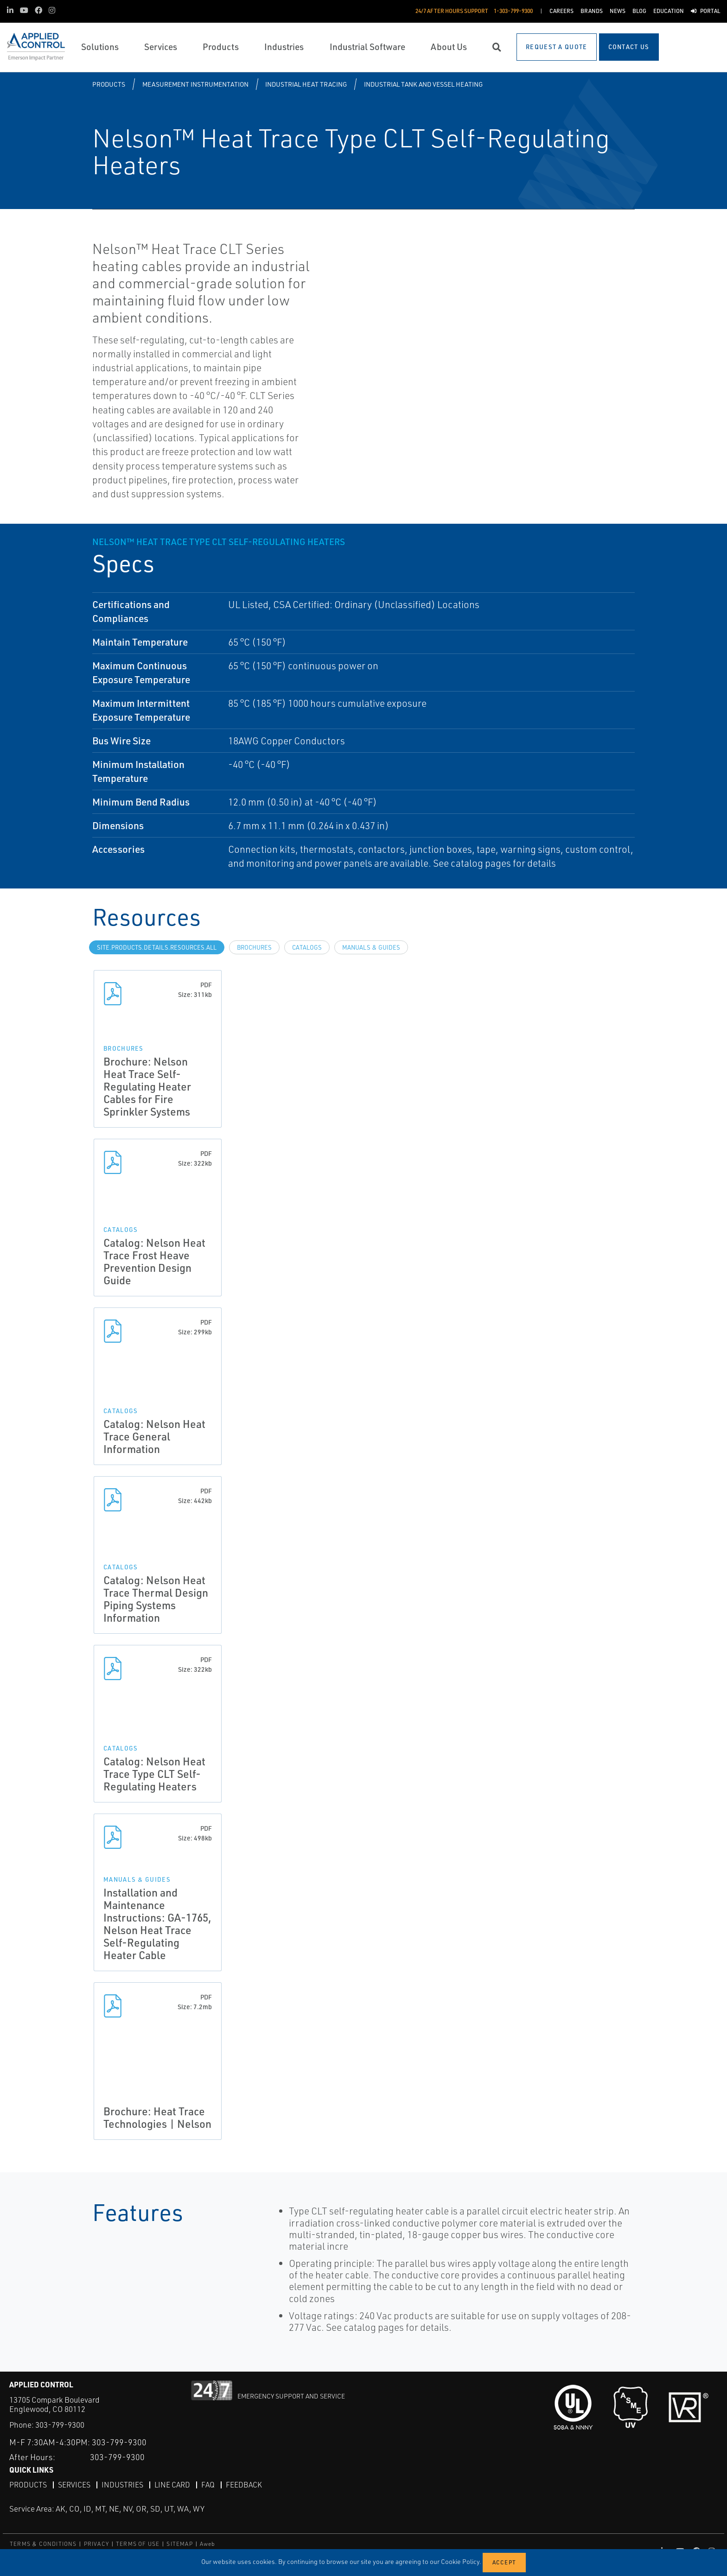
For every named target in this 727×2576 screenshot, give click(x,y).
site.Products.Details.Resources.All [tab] (157, 947)
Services (74, 2484)
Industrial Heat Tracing (306, 84)
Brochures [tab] (254, 947)
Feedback (244, 2484)
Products (108, 84)
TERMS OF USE (137, 2543)
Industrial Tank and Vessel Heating (423, 84)
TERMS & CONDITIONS (43, 2543)
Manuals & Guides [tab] (371, 947)
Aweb (208, 2543)
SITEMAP (179, 2543)
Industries (122, 2484)
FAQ (208, 2484)
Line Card (172, 2484)
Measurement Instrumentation (195, 84)
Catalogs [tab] (307, 947)
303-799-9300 (59, 2425)
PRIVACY (96, 2543)
